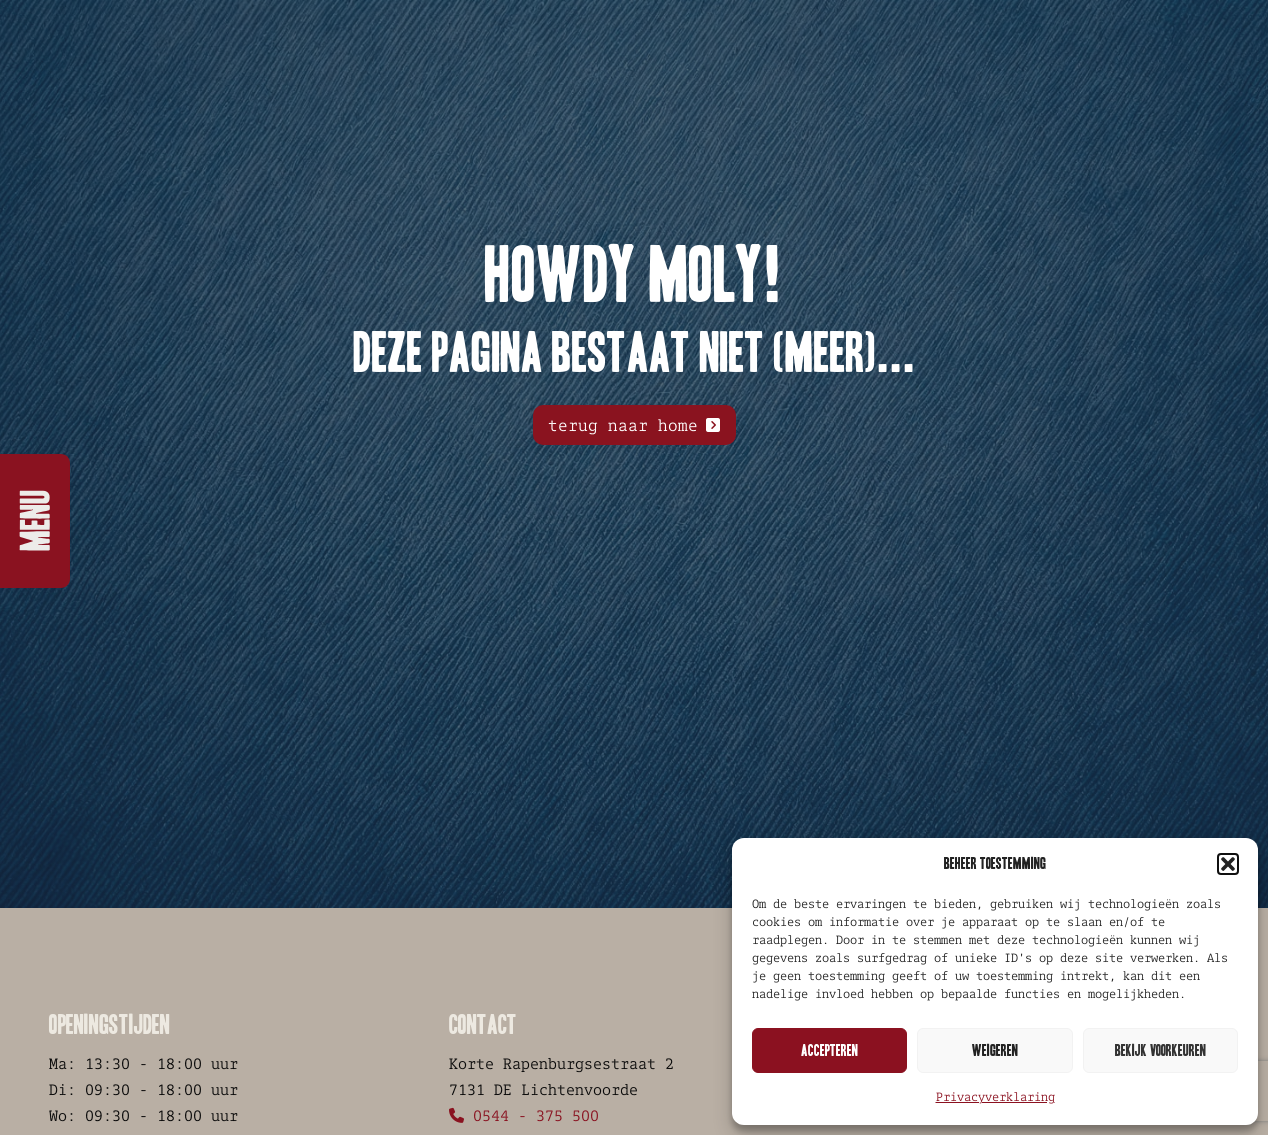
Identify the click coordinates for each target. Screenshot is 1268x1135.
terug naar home (623, 425)
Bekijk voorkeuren (1160, 1050)
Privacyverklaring (995, 1096)
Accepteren (829, 1050)
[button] (1228, 864)
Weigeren (995, 1050)
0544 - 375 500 (524, 1115)
